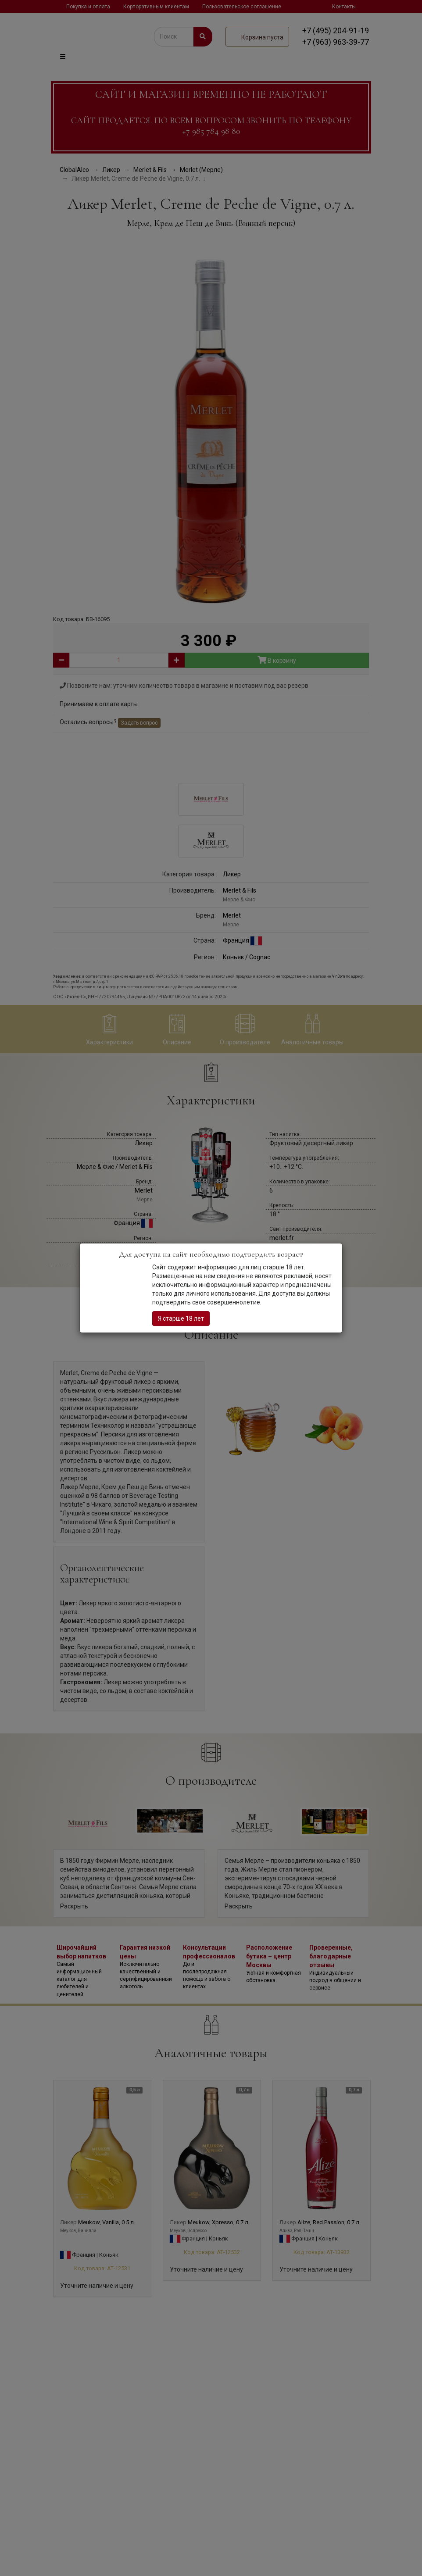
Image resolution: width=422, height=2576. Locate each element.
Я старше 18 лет (181, 1318)
